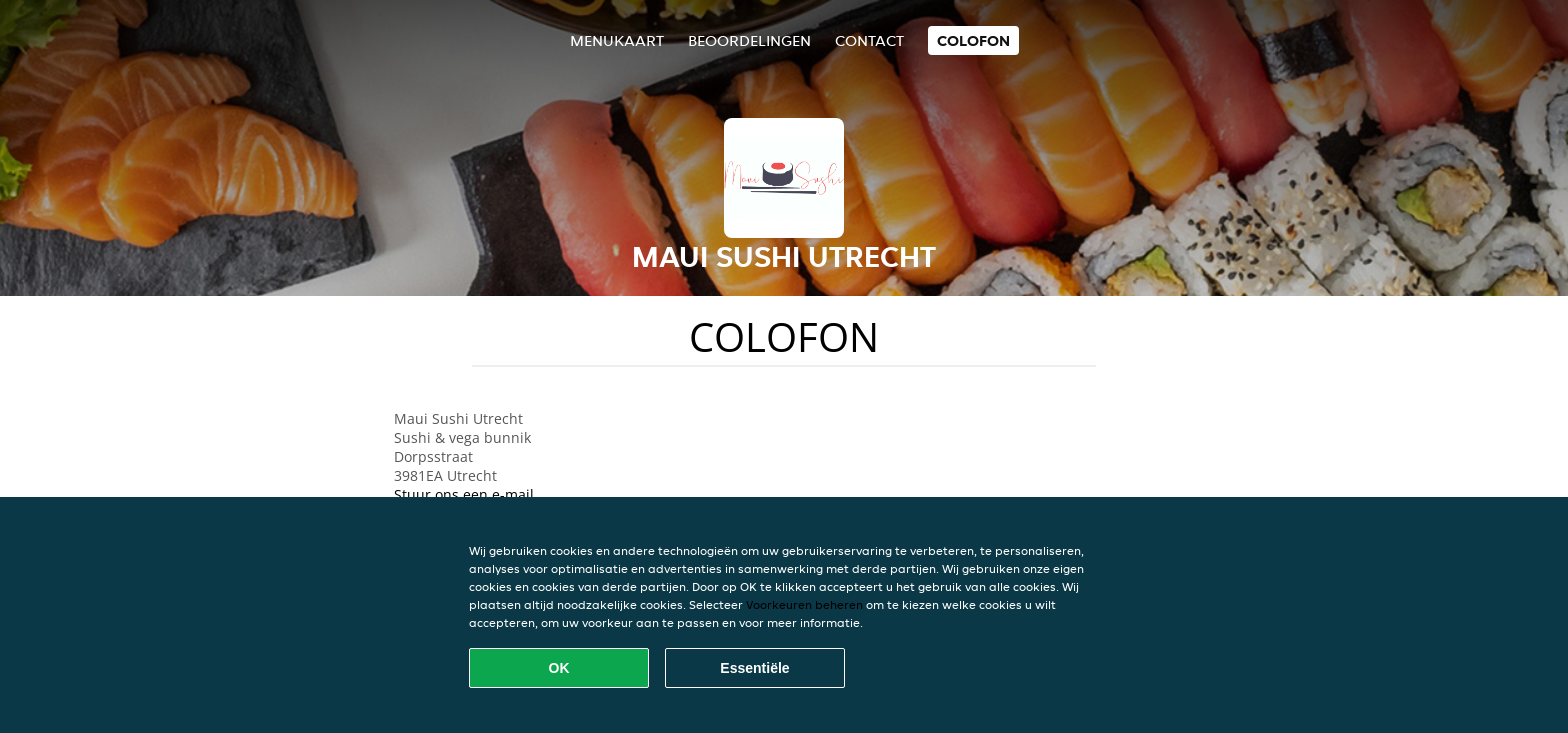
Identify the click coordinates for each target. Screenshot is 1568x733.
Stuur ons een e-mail (464, 494)
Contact (869, 40)
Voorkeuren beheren (804, 604)
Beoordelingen (749, 40)
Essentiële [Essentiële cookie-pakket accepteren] (754, 668)
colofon (973, 40)
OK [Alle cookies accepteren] (559, 668)
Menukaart (617, 40)
